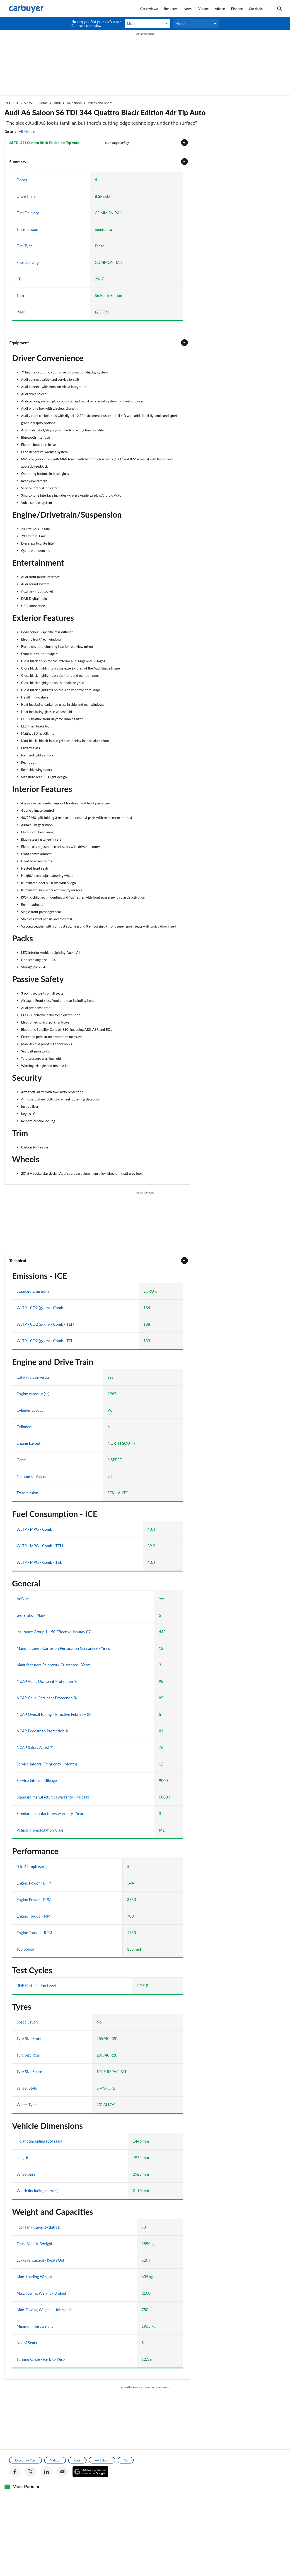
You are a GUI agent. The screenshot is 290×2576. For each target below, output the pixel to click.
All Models (27, 131)
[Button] (97, 143)
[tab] (97, 161)
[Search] (279, 8)
